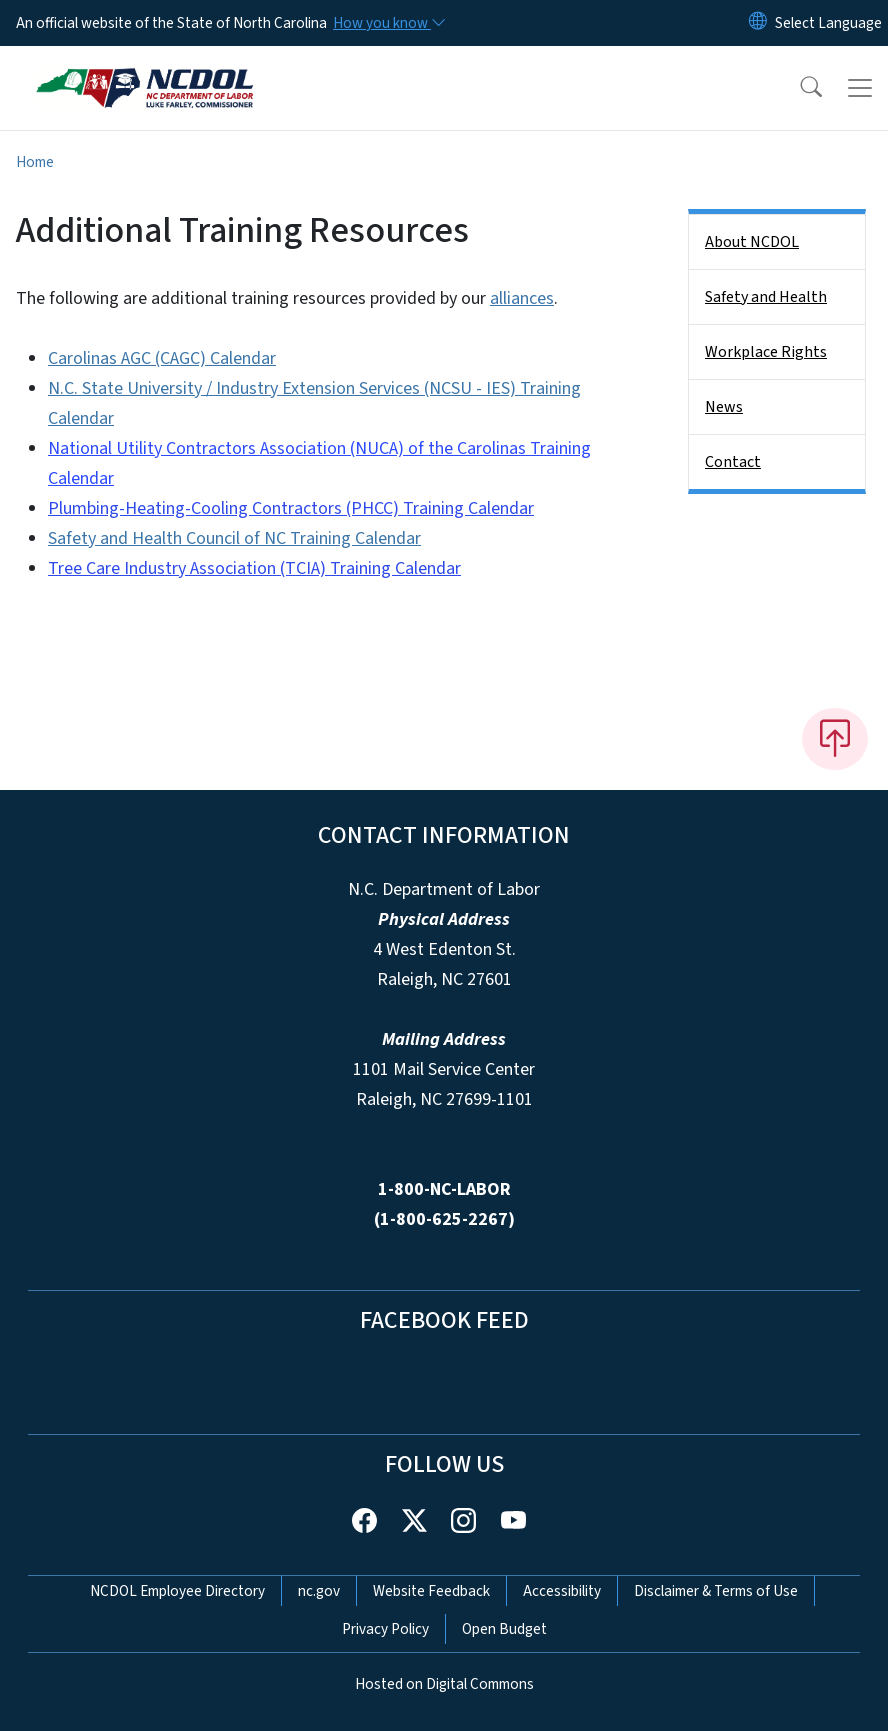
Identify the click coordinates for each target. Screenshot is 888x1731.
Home (35, 162)
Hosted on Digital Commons (444, 1684)
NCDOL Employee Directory (177, 1591)
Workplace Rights (766, 352)
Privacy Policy (385, 1629)
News (724, 407)
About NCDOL (752, 242)
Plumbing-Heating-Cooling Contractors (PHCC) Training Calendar (291, 508)
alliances (522, 298)
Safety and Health (766, 297)
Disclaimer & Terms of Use (716, 1591)
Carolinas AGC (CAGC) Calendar (162, 358)
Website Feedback (431, 1591)
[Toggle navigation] (860, 88)
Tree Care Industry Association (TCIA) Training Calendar (254, 568)
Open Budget (504, 1629)
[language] (828, 23)
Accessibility (562, 1591)
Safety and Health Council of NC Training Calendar (234, 538)
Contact (733, 462)
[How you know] (388, 23)
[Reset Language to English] (758, 23)
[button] (798, 88)
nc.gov (319, 1591)
